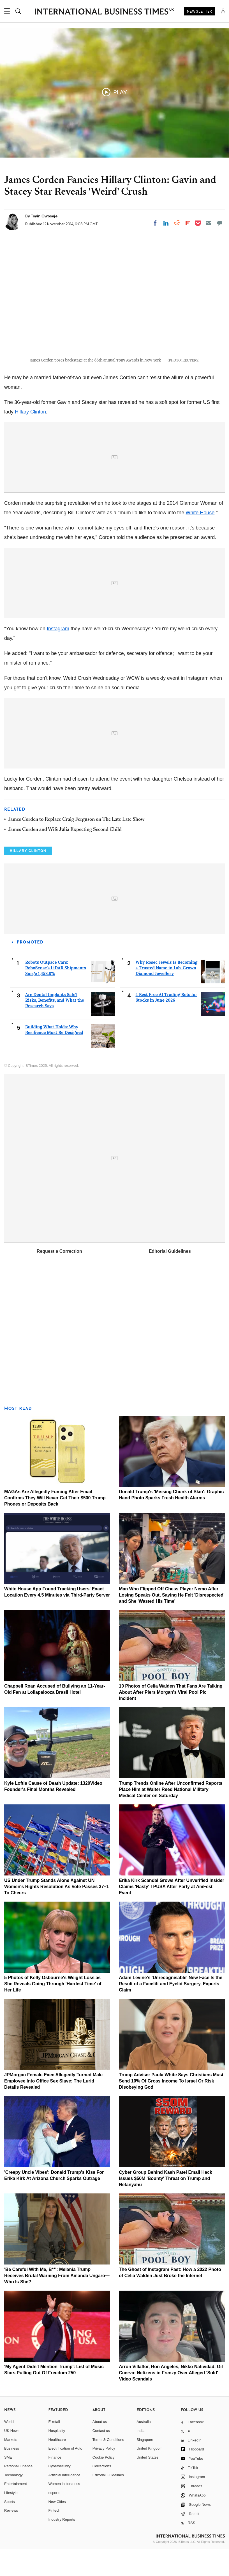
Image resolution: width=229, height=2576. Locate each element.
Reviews (11, 2537)
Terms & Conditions (108, 2466)
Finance (54, 2484)
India (140, 2457)
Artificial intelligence (64, 2502)
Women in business (64, 2510)
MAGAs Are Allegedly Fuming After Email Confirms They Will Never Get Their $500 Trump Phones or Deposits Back (55, 1524)
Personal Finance (18, 2493)
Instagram (58, 655)
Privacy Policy (103, 2475)
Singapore (145, 2466)
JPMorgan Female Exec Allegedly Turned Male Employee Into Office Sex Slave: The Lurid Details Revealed (53, 2107)
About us (99, 2448)
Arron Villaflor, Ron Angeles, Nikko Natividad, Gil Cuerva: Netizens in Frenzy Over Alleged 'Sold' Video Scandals (171, 2399)
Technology (13, 2502)
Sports (9, 2528)
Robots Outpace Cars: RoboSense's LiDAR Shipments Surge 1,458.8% (55, 994)
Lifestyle (11, 2519)
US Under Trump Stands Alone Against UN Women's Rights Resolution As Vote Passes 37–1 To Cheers (56, 1913)
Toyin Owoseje (44, 216)
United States (147, 2484)
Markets (10, 2466)
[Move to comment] (220, 223)
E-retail (54, 2448)
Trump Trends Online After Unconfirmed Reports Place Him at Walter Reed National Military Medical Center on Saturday (170, 1816)
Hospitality (56, 2457)
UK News (11, 2457)
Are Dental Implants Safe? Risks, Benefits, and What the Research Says (54, 1026)
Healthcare (57, 2466)
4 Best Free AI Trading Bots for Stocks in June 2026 (166, 1023)
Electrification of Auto (65, 2475)
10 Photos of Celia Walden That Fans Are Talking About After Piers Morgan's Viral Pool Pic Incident (170, 1718)
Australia (144, 2448)
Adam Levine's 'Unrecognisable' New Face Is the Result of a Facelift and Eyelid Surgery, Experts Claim (170, 2010)
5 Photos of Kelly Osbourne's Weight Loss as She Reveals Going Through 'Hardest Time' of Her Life (52, 2010)
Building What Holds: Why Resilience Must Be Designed (54, 1056)
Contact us (101, 2457)
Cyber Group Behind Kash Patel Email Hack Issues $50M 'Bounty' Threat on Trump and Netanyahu (165, 2205)
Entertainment (15, 2510)
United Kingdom (150, 2475)
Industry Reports (61, 2546)
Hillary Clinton (30, 438)
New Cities (57, 2528)
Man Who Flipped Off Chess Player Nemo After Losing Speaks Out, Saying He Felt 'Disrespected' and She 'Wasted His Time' (172, 1621)
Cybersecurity (59, 2493)
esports (54, 2519)
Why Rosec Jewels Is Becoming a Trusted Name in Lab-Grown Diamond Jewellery (167, 994)
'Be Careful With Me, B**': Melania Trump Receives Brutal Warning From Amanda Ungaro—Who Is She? (57, 2302)
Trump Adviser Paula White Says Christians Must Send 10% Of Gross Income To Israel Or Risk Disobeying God (171, 2107)
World (9, 2448)
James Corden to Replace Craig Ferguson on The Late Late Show (76, 846)
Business (11, 2475)
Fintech (54, 2537)
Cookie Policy (103, 2484)
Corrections (101, 2493)
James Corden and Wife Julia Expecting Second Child (65, 856)
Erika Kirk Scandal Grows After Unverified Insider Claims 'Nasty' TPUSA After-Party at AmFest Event (171, 1913)
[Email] (209, 223)
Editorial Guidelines (170, 1278)
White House (200, 539)
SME (8, 2484)
